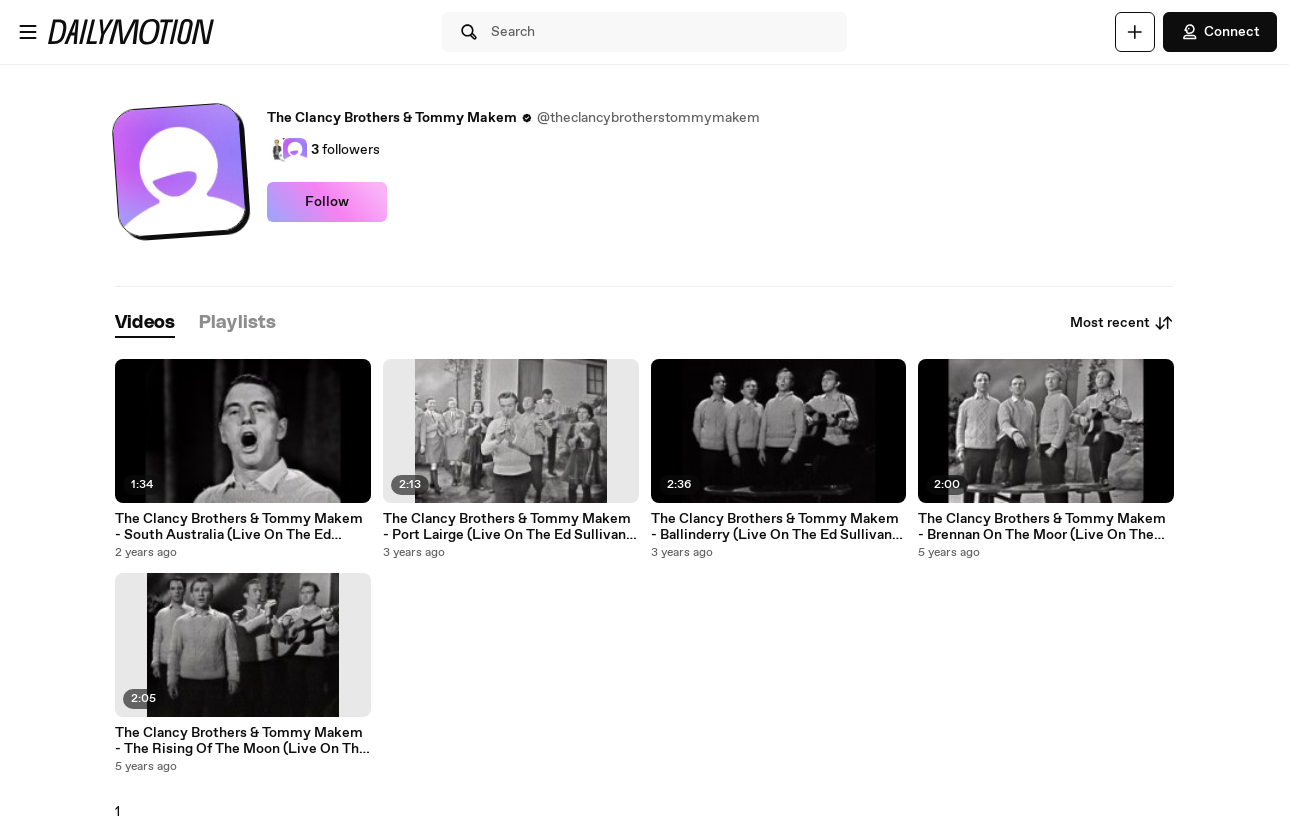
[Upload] (1135, 32)
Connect (1220, 32)
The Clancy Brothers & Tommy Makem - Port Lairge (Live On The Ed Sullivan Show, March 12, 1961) (507, 527)
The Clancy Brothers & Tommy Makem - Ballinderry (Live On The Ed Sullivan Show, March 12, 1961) (775, 527)
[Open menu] (28, 32)
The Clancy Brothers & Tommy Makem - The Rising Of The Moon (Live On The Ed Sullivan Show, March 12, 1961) (241, 741)
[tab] (145, 323)
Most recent (1122, 323)
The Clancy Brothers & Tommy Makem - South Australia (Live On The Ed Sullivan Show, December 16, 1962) (239, 527)
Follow (327, 202)
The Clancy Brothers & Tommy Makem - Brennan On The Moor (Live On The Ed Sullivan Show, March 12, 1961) (1042, 527)
